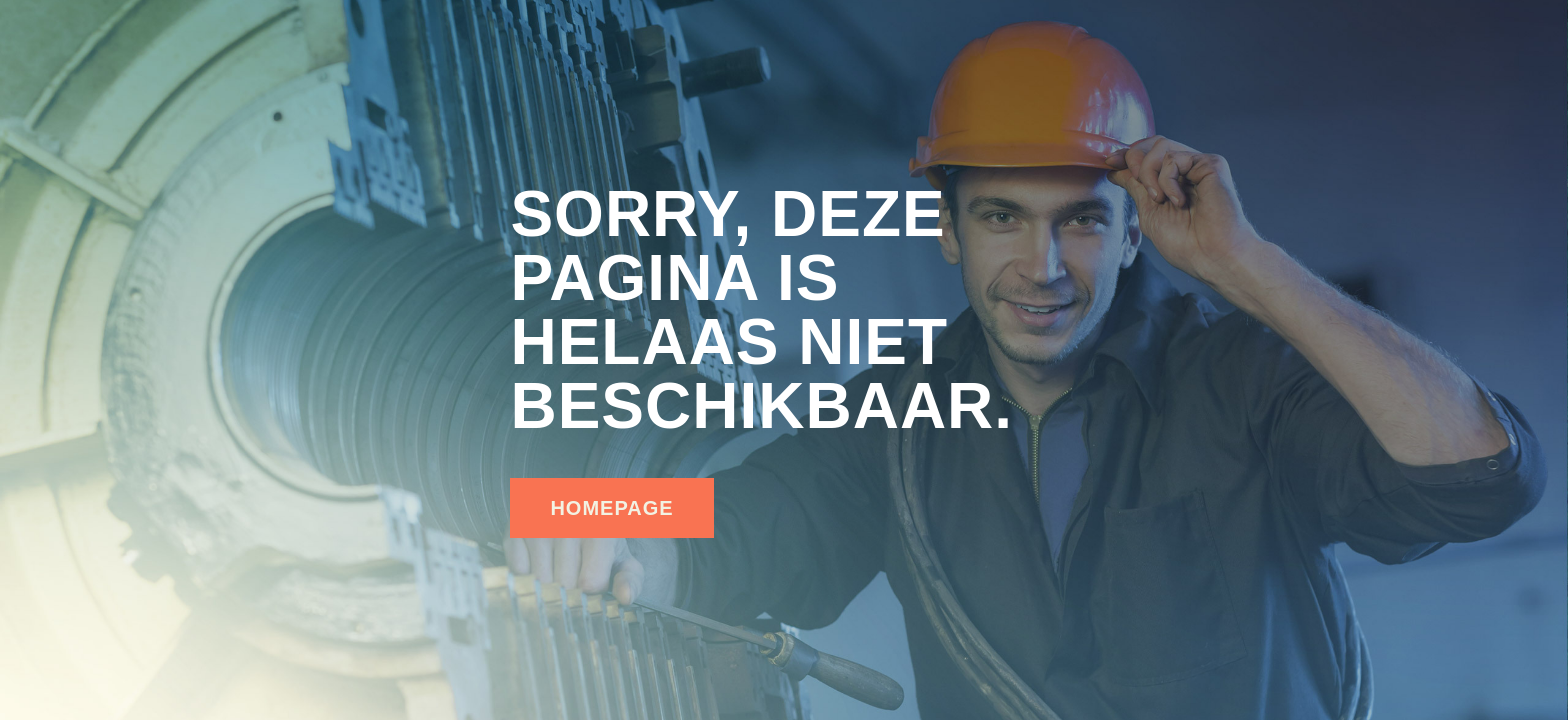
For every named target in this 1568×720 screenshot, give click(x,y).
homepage (611, 508)
